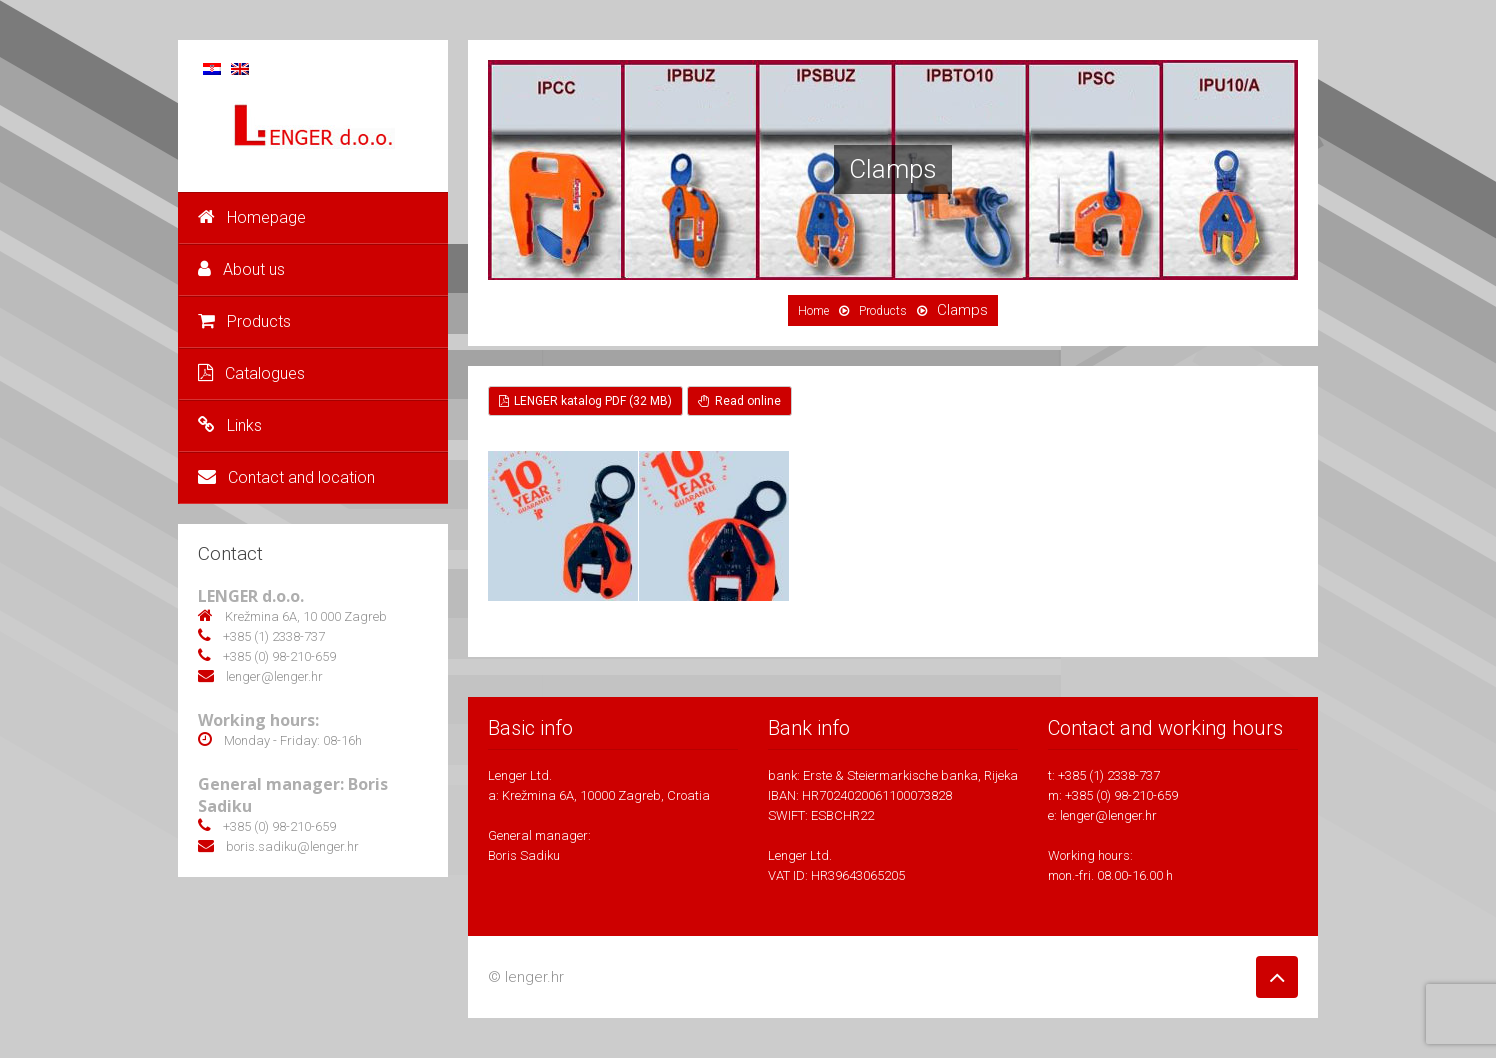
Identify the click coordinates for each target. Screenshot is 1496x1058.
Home (813, 311)
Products (244, 321)
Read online (739, 401)
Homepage (252, 217)
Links (230, 425)
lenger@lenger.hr (1108, 815)
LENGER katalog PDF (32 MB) (585, 401)
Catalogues (251, 373)
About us (241, 269)
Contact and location (286, 477)
